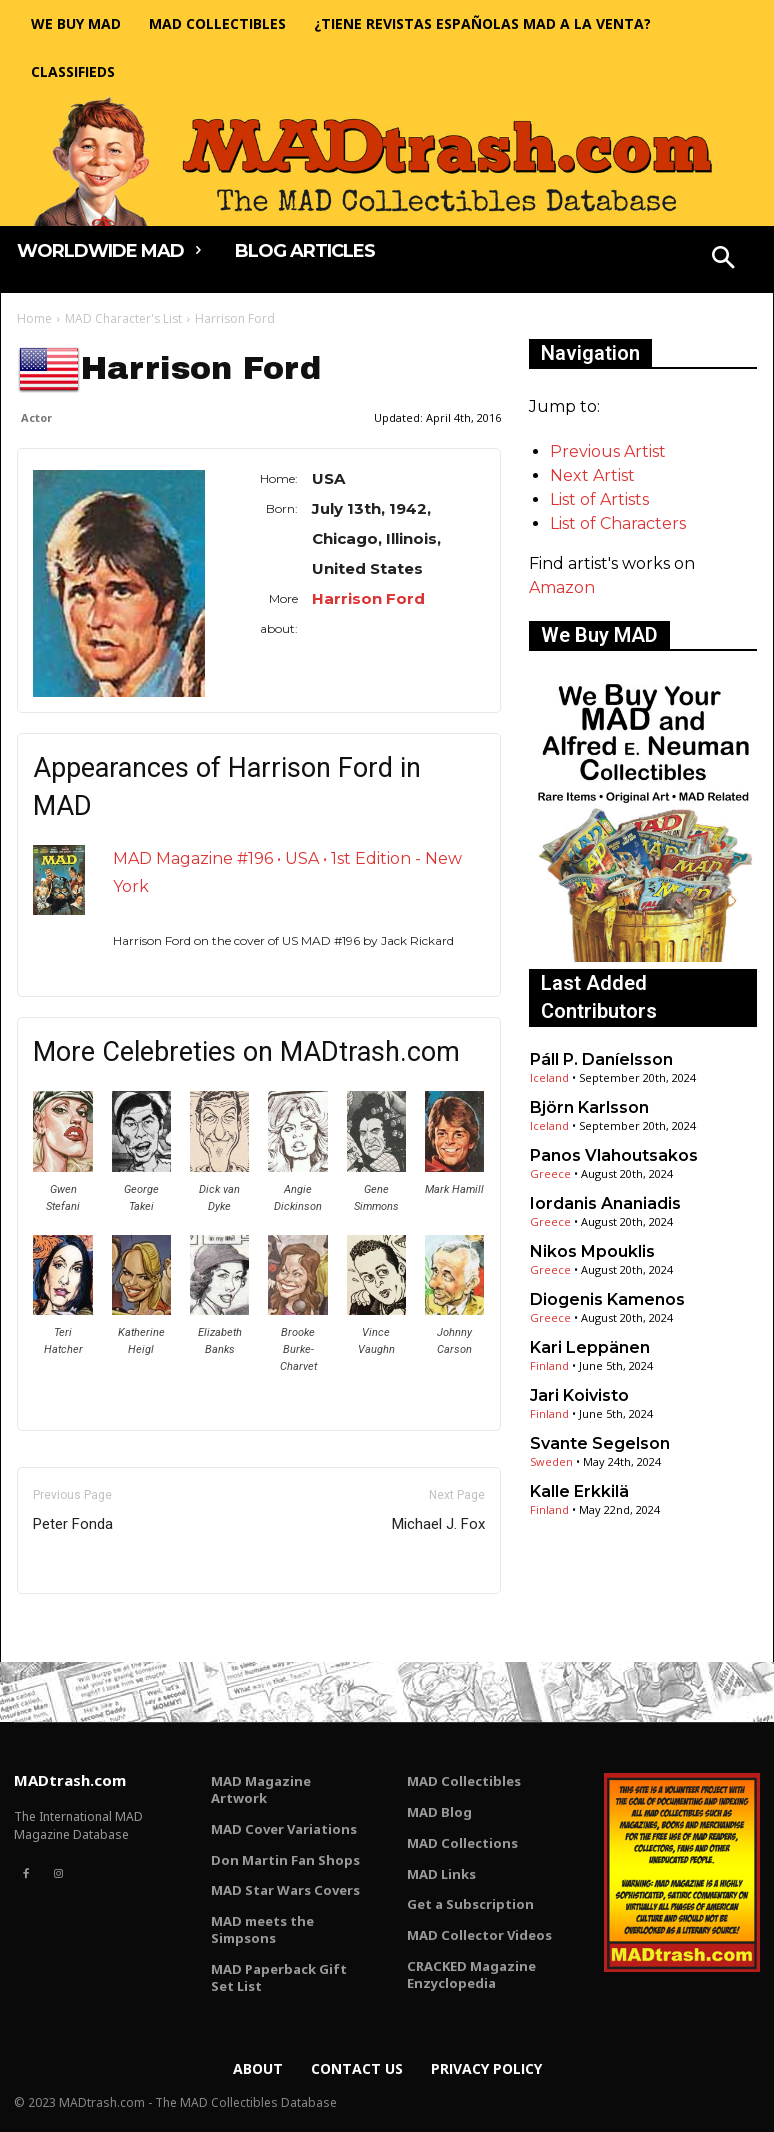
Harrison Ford (368, 598)
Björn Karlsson (589, 1107)
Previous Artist (608, 451)
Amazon (562, 587)
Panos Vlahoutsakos (614, 1155)
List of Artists (599, 499)
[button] (724, 260)
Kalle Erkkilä (579, 1491)
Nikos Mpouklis (592, 1251)
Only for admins (86, 1627)
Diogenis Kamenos (607, 1299)
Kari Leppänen (590, 1347)
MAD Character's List (123, 318)
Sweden (551, 1461)
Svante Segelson (600, 1443)
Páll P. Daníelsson (601, 1059)
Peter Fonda (73, 1524)
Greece (550, 1173)
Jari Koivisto (579, 1395)
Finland (549, 1365)
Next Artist (592, 475)
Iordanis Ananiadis (605, 1203)
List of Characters (618, 523)
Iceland (549, 1077)
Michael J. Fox (438, 1524)
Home (34, 318)
